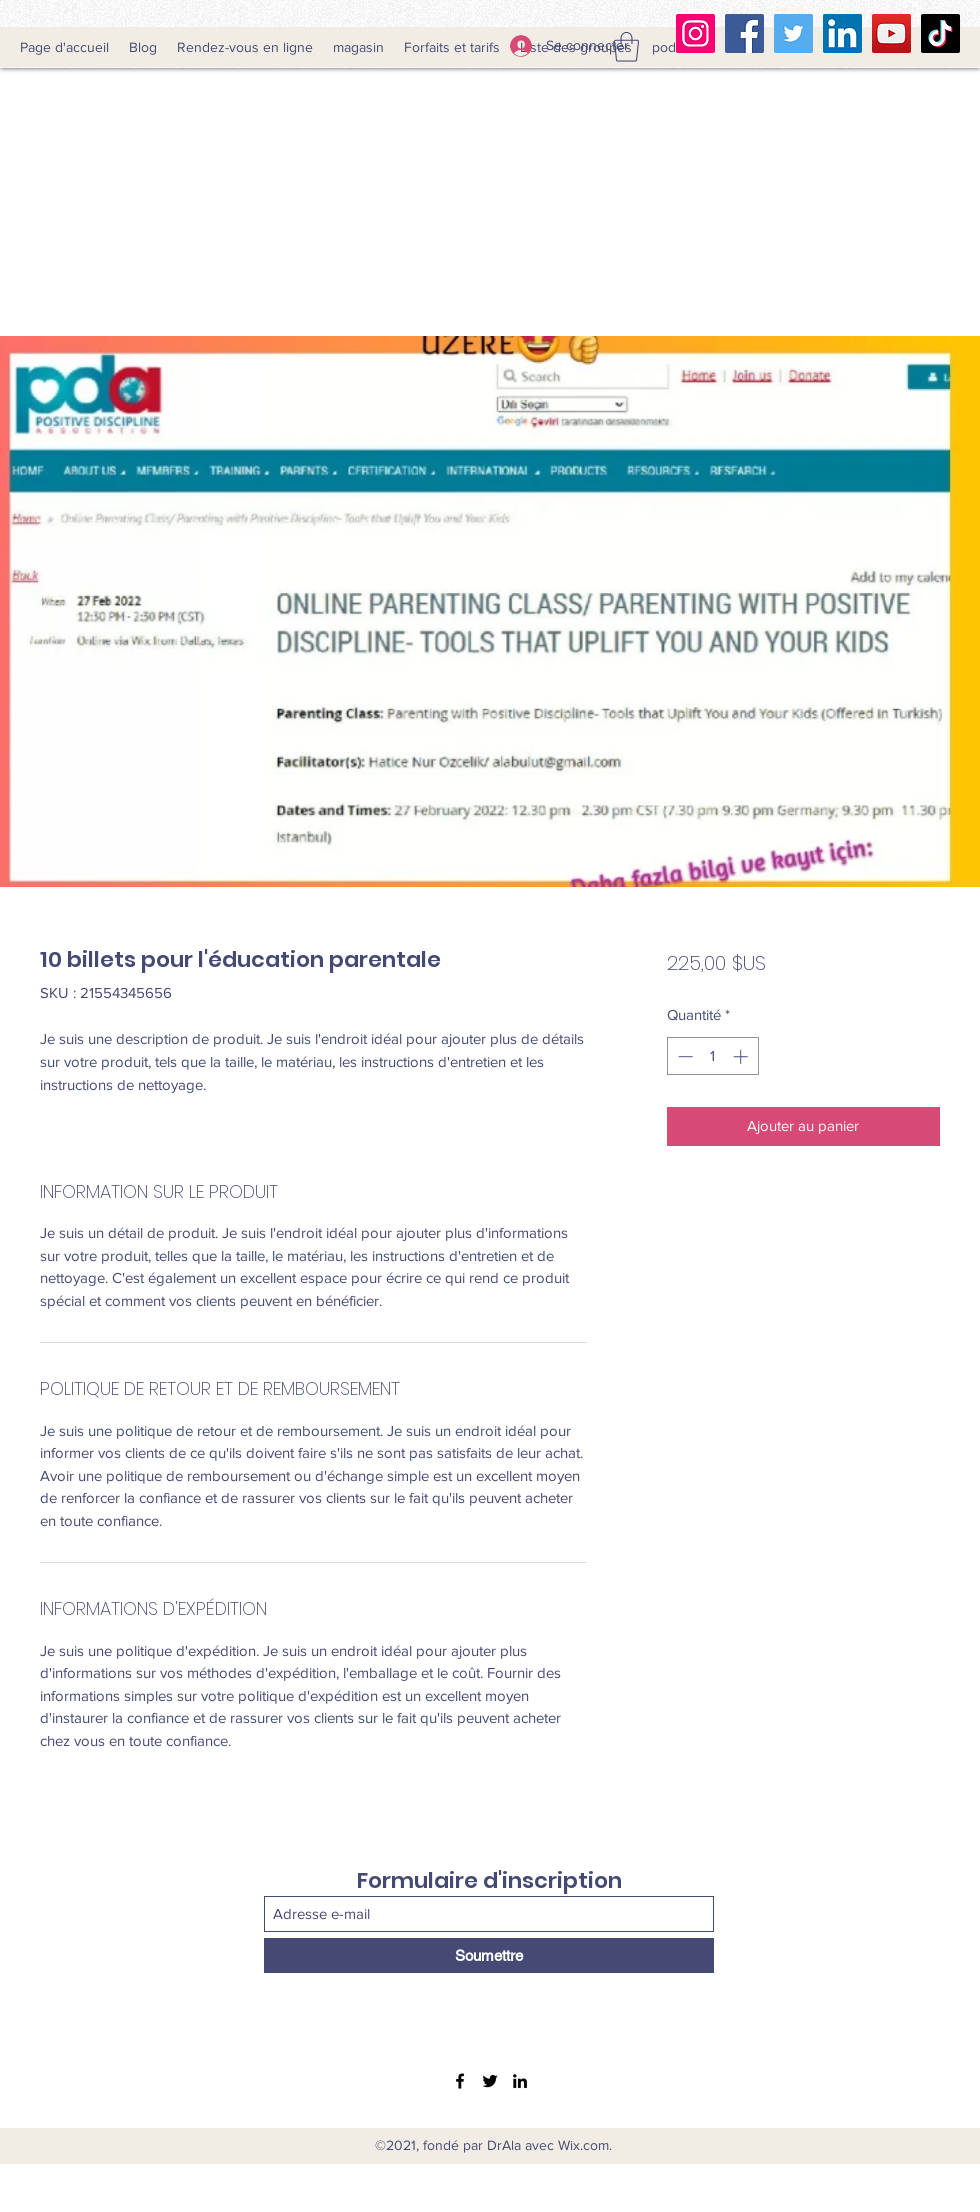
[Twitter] (793, 33)
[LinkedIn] (842, 33)
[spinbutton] (712, 1056)
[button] (626, 47)
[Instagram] (695, 33)
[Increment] (742, 1056)
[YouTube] (891, 33)
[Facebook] (744, 33)
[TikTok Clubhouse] (940, 33)
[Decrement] (683, 1056)
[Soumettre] (489, 1955)
